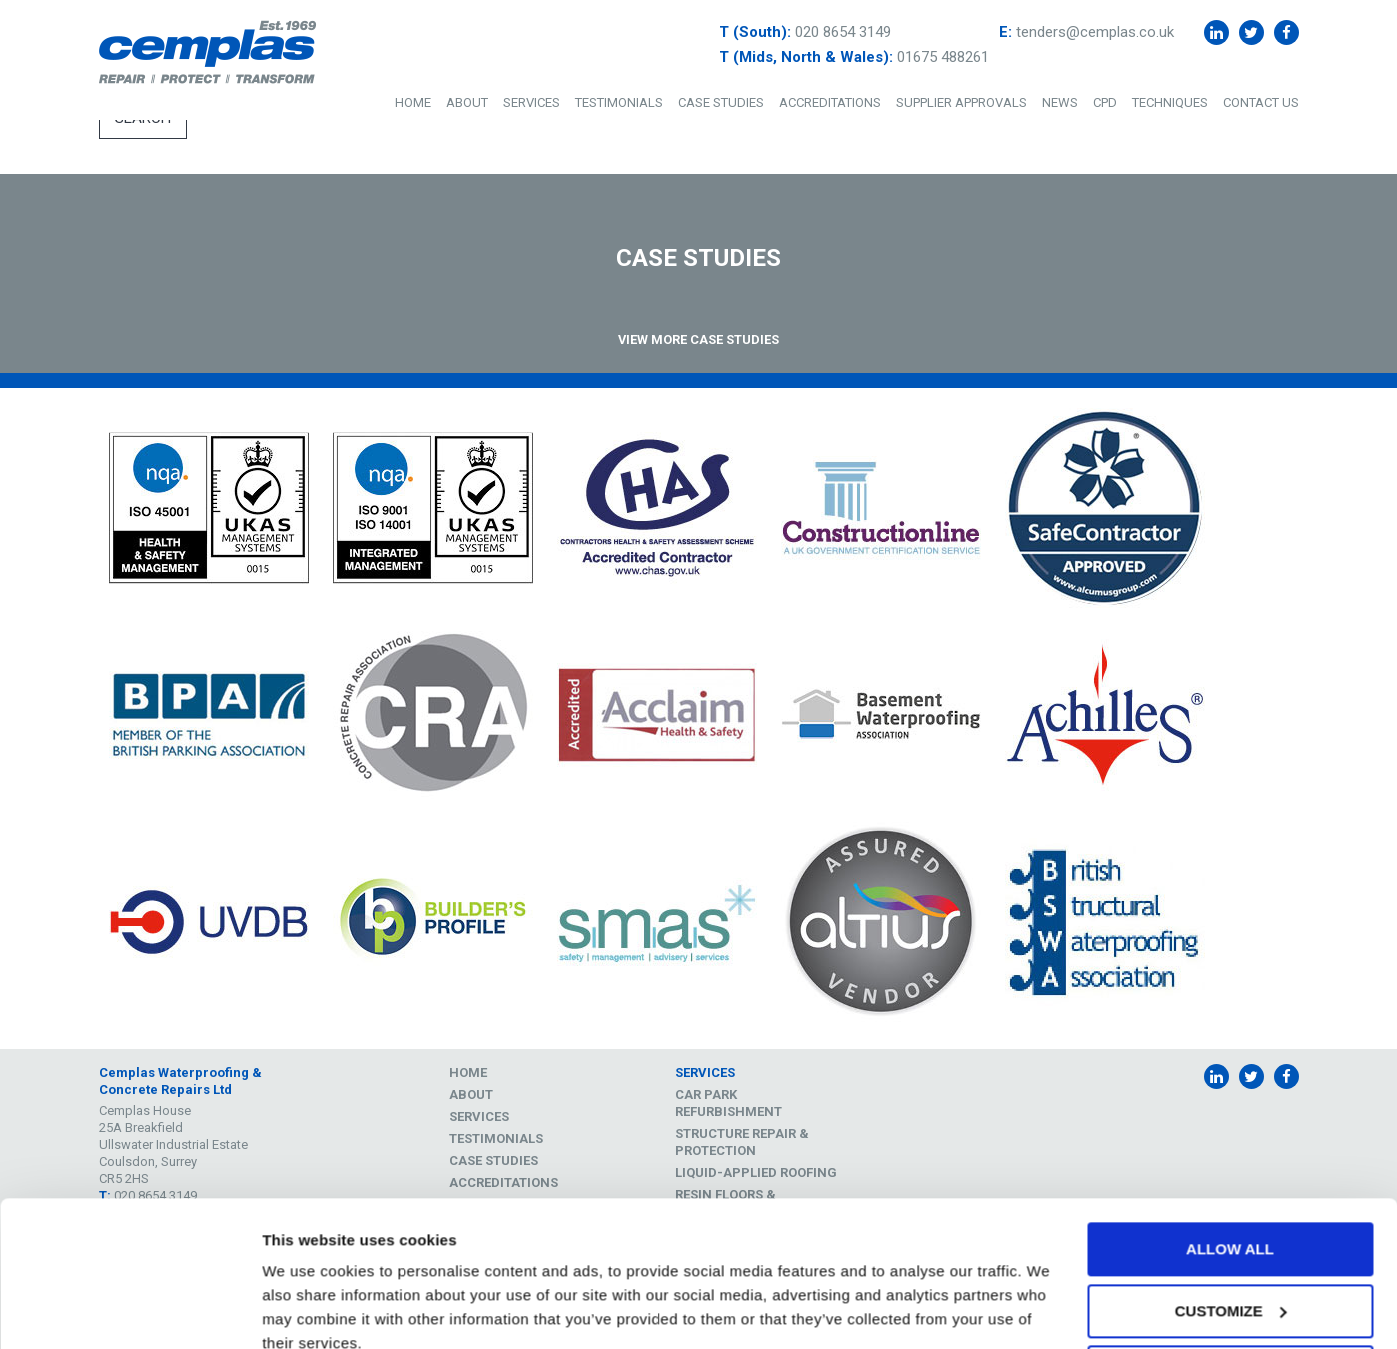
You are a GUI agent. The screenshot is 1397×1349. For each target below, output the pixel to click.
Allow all (1230, 1160)
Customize (1231, 1221)
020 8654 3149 (843, 32)
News (1060, 102)
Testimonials (619, 102)
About (467, 102)
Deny (1230, 1283)
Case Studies (721, 102)
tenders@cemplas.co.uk (1095, 32)
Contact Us (1261, 102)
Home (413, 102)
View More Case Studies (698, 339)
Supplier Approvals (961, 102)
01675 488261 (943, 57)
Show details (308, 1309)
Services (531, 102)
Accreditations (830, 102)
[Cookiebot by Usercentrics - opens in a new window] (129, 1310)
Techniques (1170, 102)
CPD (1105, 102)
